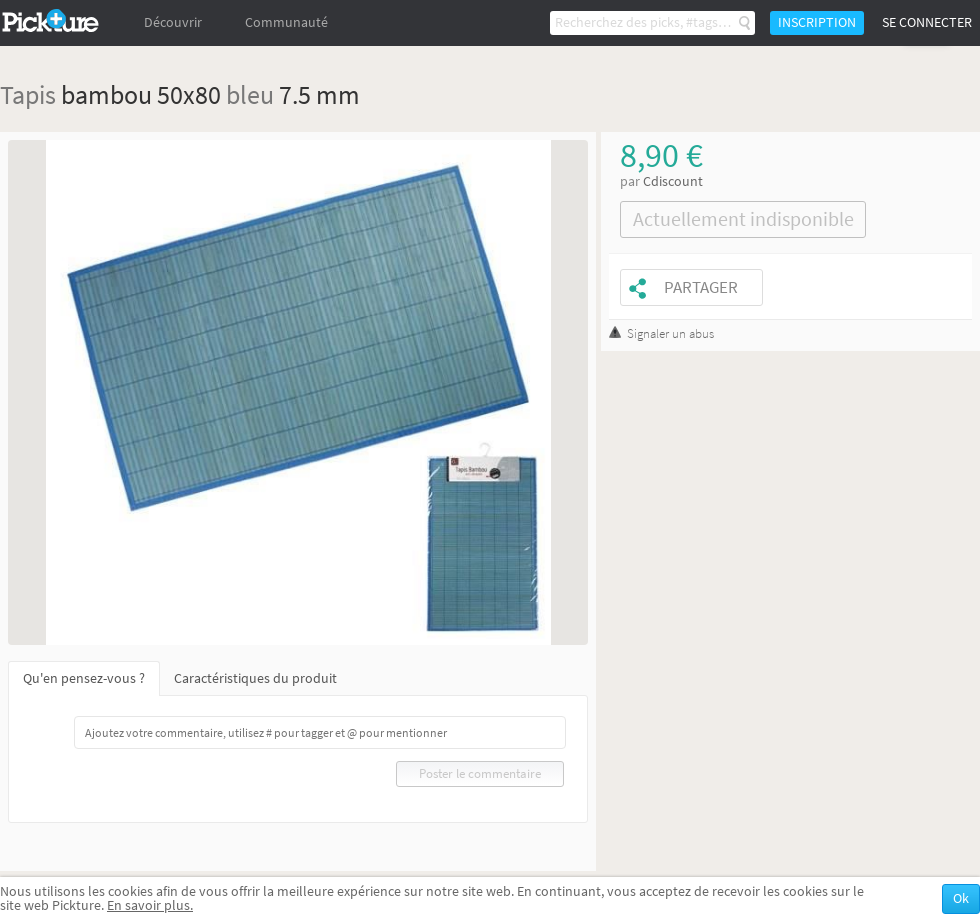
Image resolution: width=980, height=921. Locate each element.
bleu (250, 94)
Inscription (817, 22)
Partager (701, 287)
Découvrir (173, 22)
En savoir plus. (150, 905)
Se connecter (927, 22)
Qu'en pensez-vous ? (84, 678)
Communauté (286, 22)
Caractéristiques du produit (255, 678)
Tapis (28, 94)
